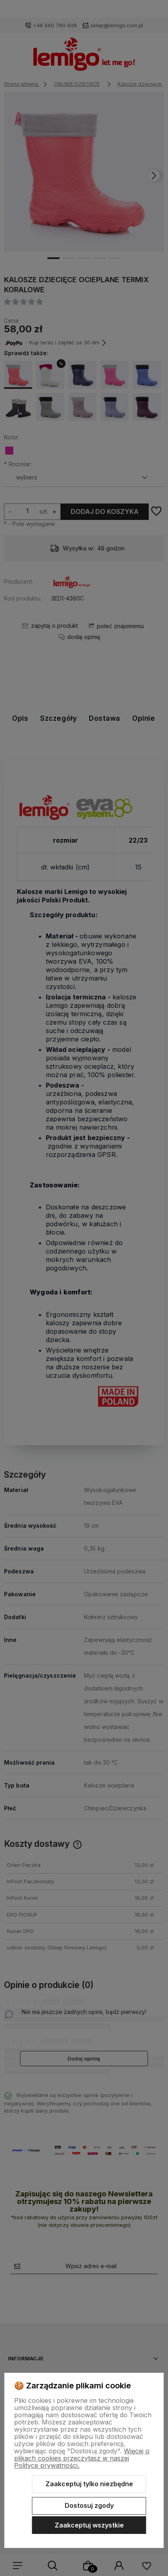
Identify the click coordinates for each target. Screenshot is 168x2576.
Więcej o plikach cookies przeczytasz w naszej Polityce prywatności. (82, 2458)
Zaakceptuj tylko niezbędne (89, 2484)
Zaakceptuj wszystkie (89, 2525)
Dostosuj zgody (89, 2505)
